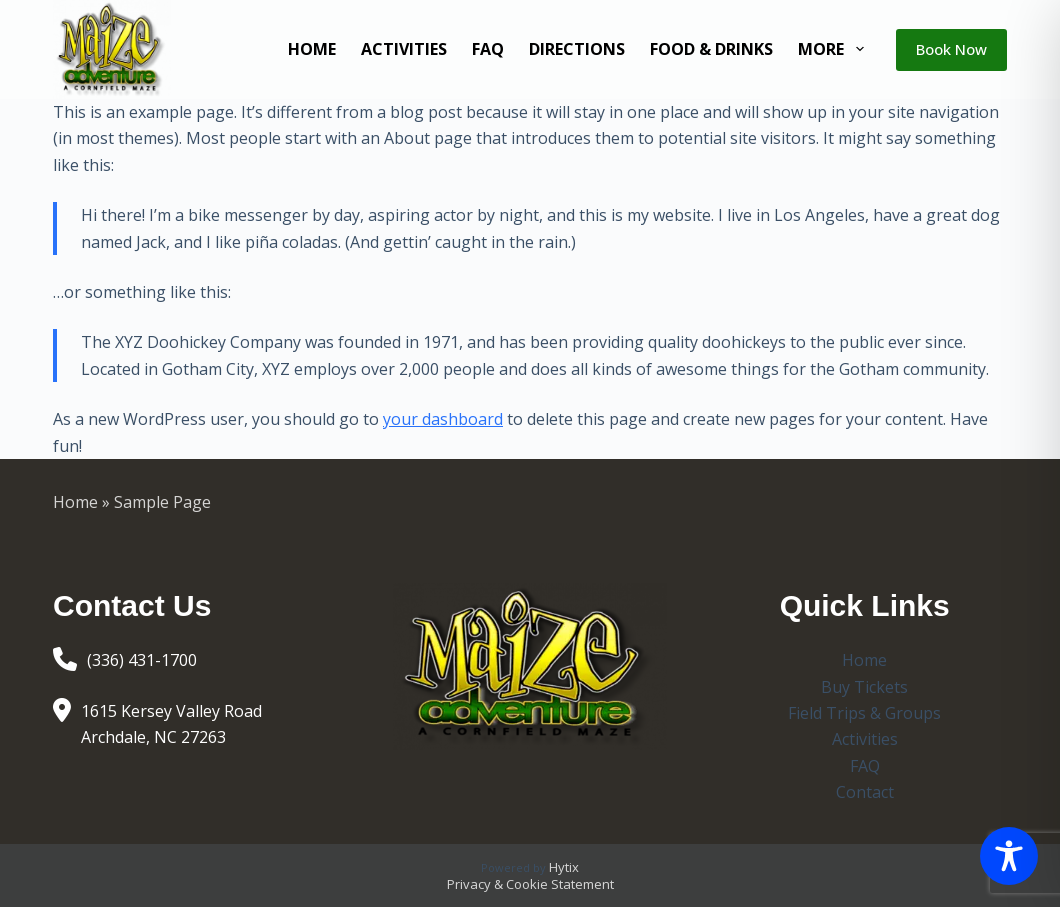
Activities (404, 49)
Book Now (951, 49)
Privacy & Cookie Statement (530, 884)
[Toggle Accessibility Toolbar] (1009, 856)
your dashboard (443, 419)
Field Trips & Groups (864, 713)
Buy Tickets (864, 687)
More (834, 49)
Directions (577, 49)
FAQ (488, 49)
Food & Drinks (711, 49)
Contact (865, 792)
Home (312, 49)
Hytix (564, 867)
